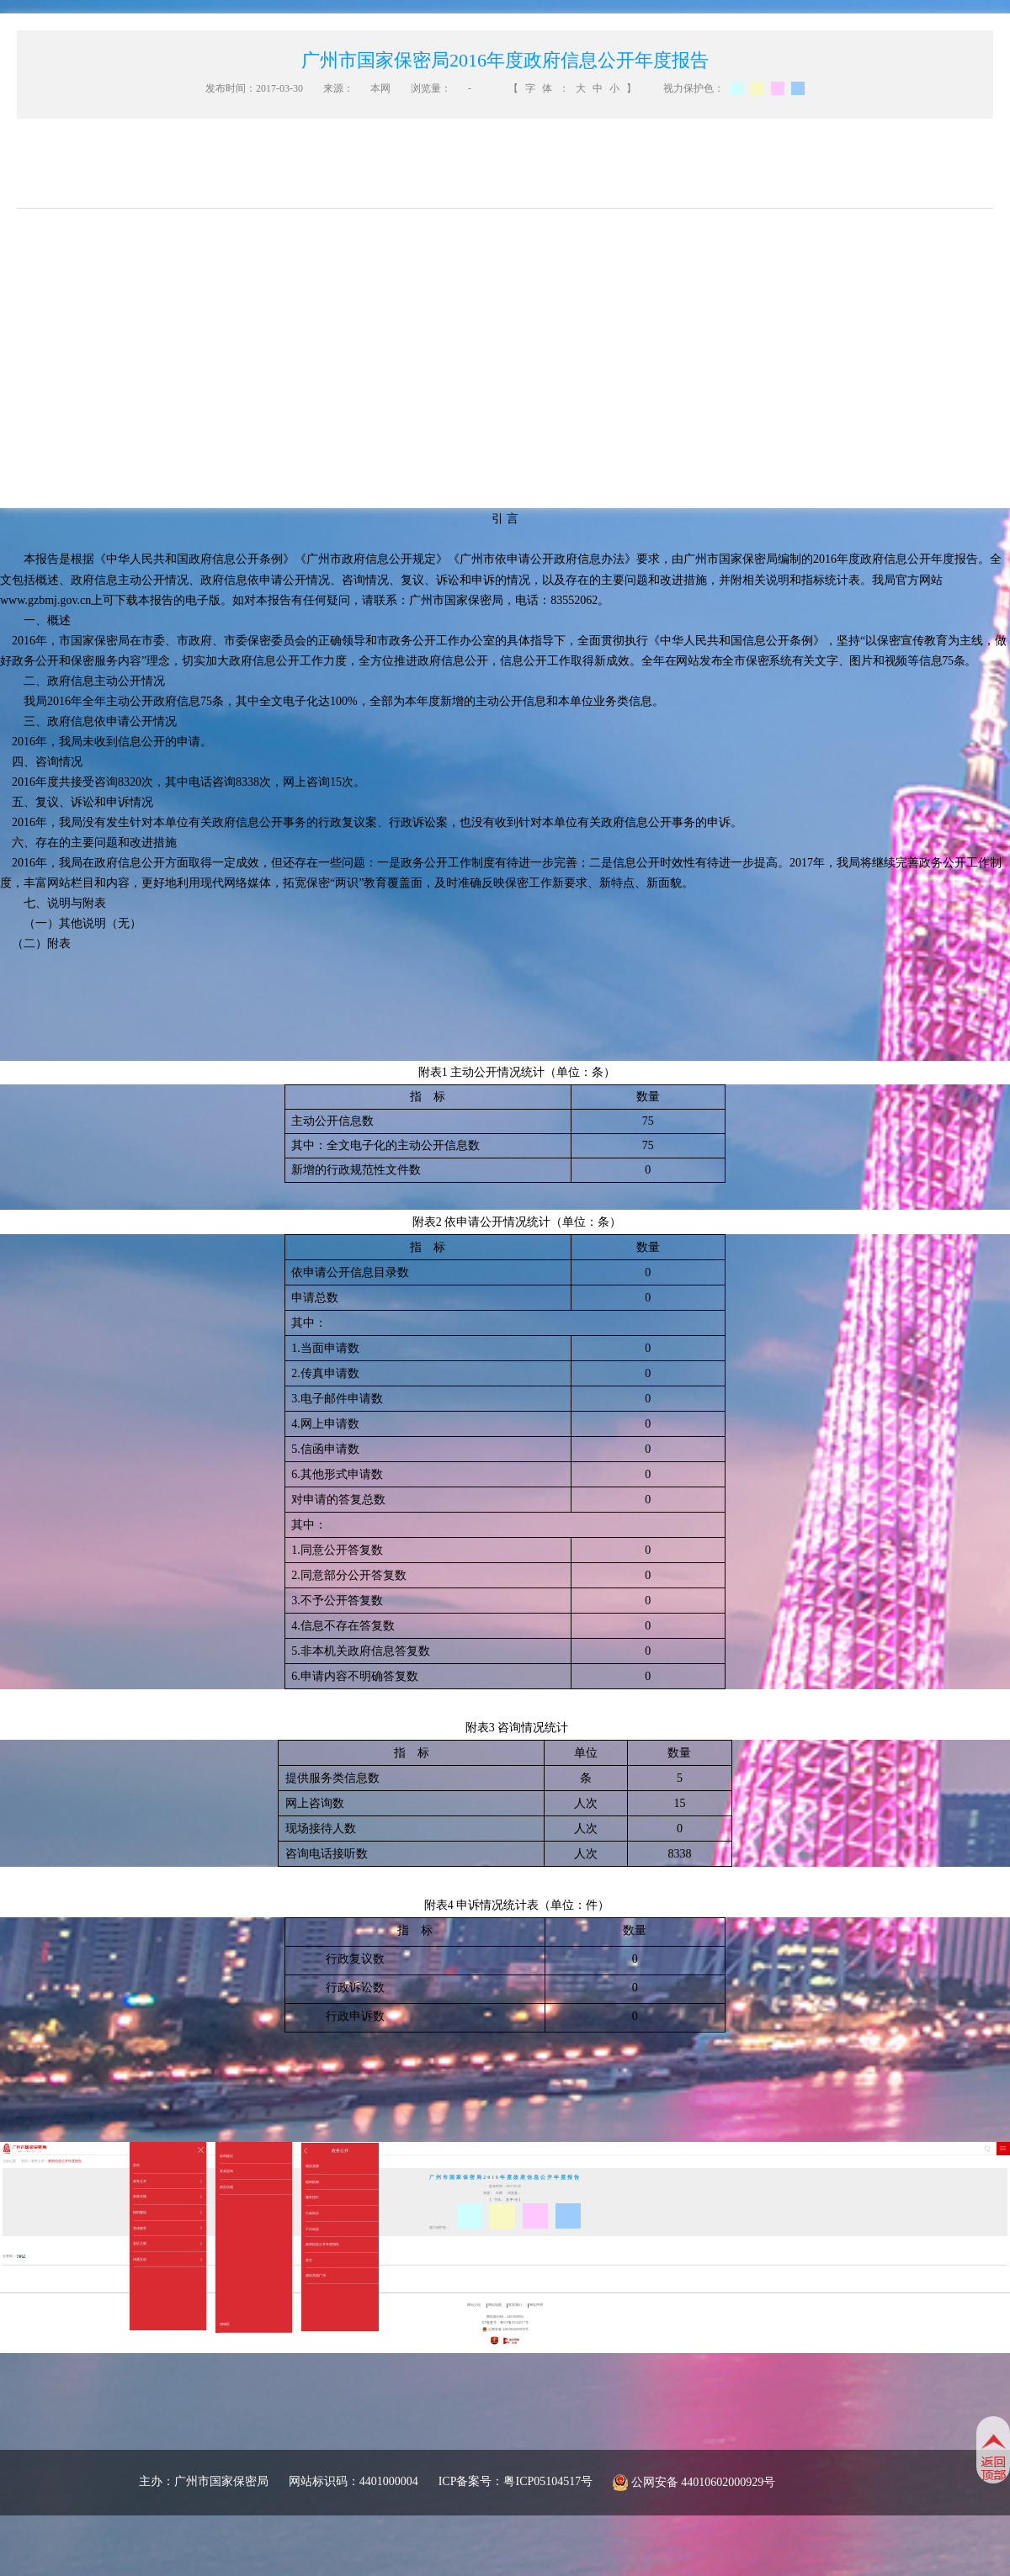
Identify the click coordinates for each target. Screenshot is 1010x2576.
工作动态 (312, 2229)
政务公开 (167, 2181)
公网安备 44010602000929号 (703, 2482)
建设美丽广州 (316, 2275)
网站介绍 (474, 2305)
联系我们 (515, 2305)
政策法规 (167, 2196)
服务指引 (312, 2197)
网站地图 (495, 2305)
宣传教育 (167, 2228)
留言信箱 (226, 2187)
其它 (309, 2260)
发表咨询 (226, 2171)
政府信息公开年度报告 (322, 2244)
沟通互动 (167, 2259)
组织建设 (167, 2212)
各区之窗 (167, 2243)
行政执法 (312, 2213)
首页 (136, 2165)
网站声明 (536, 2305)
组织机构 (312, 2182)
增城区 (225, 2324)
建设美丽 (312, 2166)
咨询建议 (226, 2156)
